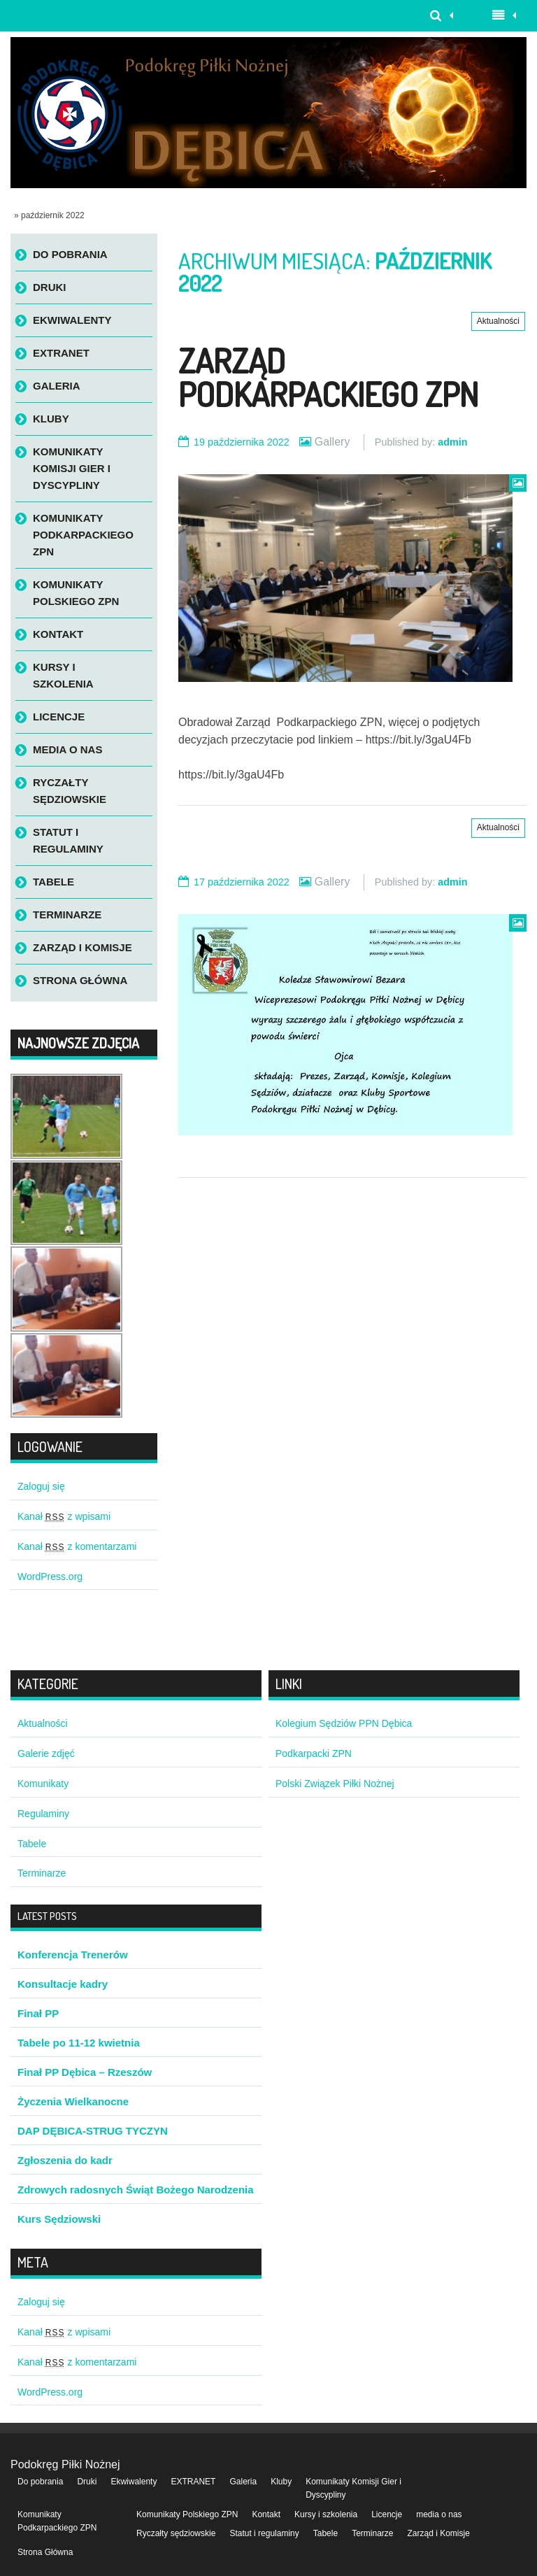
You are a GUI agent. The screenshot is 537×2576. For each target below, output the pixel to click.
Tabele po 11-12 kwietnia (78, 2043)
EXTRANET (61, 353)
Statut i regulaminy (68, 840)
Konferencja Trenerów (72, 1955)
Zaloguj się (41, 1486)
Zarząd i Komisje (82, 947)
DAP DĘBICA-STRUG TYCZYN (92, 2131)
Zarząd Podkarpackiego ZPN (328, 377)
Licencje (59, 717)
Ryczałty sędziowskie (69, 790)
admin (452, 442)
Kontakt (58, 634)
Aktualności (498, 321)
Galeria (56, 386)
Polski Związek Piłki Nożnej (334, 1783)
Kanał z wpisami (63, 1516)
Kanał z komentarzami (76, 1546)
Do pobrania (70, 254)
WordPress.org (50, 1576)
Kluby (51, 419)
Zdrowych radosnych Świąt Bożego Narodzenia (135, 2190)
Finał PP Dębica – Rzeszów (84, 2072)
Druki (49, 287)
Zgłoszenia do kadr (65, 2160)
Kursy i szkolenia (63, 675)
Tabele (53, 882)
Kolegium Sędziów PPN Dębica (343, 1723)
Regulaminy (43, 1813)
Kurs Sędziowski (59, 2219)
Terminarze (67, 914)
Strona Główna (80, 980)
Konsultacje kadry (62, 1984)
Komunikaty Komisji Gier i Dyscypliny (71, 468)
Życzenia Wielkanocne (73, 2101)
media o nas (67, 749)
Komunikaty (43, 1783)
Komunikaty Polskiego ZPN (76, 592)
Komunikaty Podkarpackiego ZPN (83, 534)
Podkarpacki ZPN (313, 1753)
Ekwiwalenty (72, 320)
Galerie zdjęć (46, 1753)
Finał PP (38, 2013)
